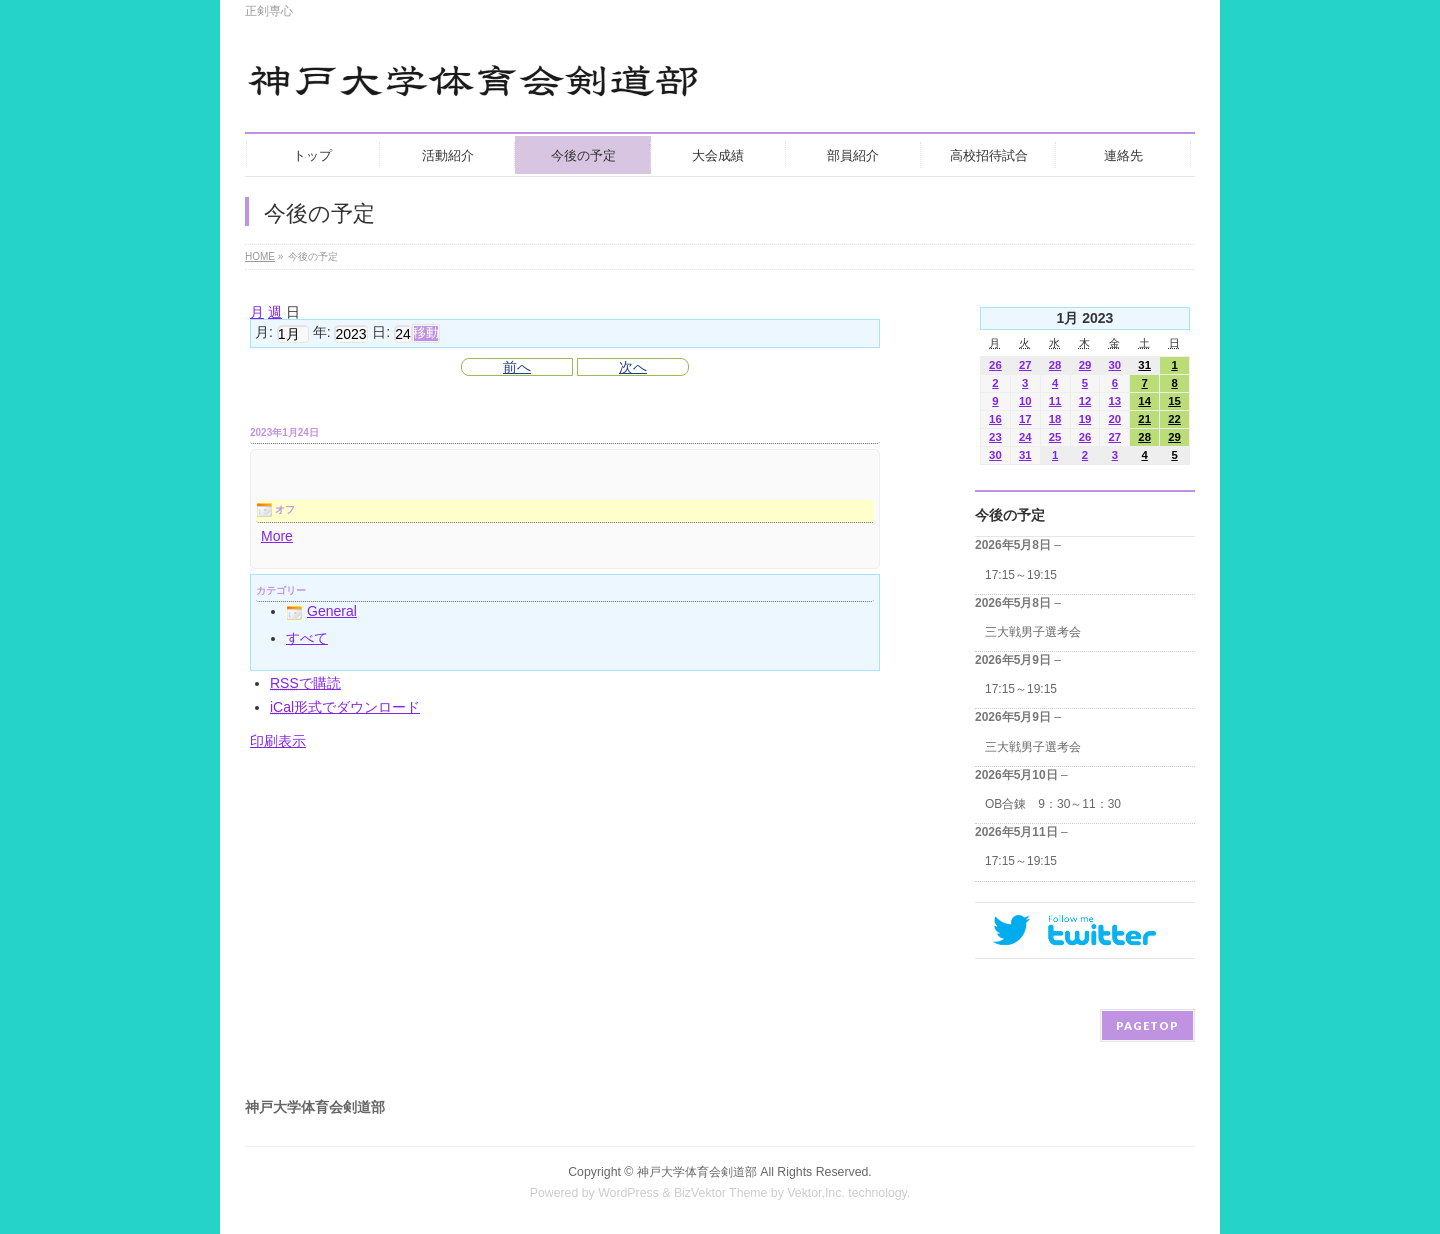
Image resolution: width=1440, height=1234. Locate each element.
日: (381, 333)
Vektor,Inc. (816, 1193)
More (277, 536)
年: (322, 333)
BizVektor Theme (721, 1193)
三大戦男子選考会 (1033, 632)
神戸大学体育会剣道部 (697, 1172)
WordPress (628, 1193)
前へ (517, 367)
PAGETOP (1147, 1025)
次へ (633, 367)
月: (264, 333)
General (321, 611)
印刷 (278, 741)
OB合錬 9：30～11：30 (1053, 804)
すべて (307, 638)
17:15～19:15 (1021, 575)
